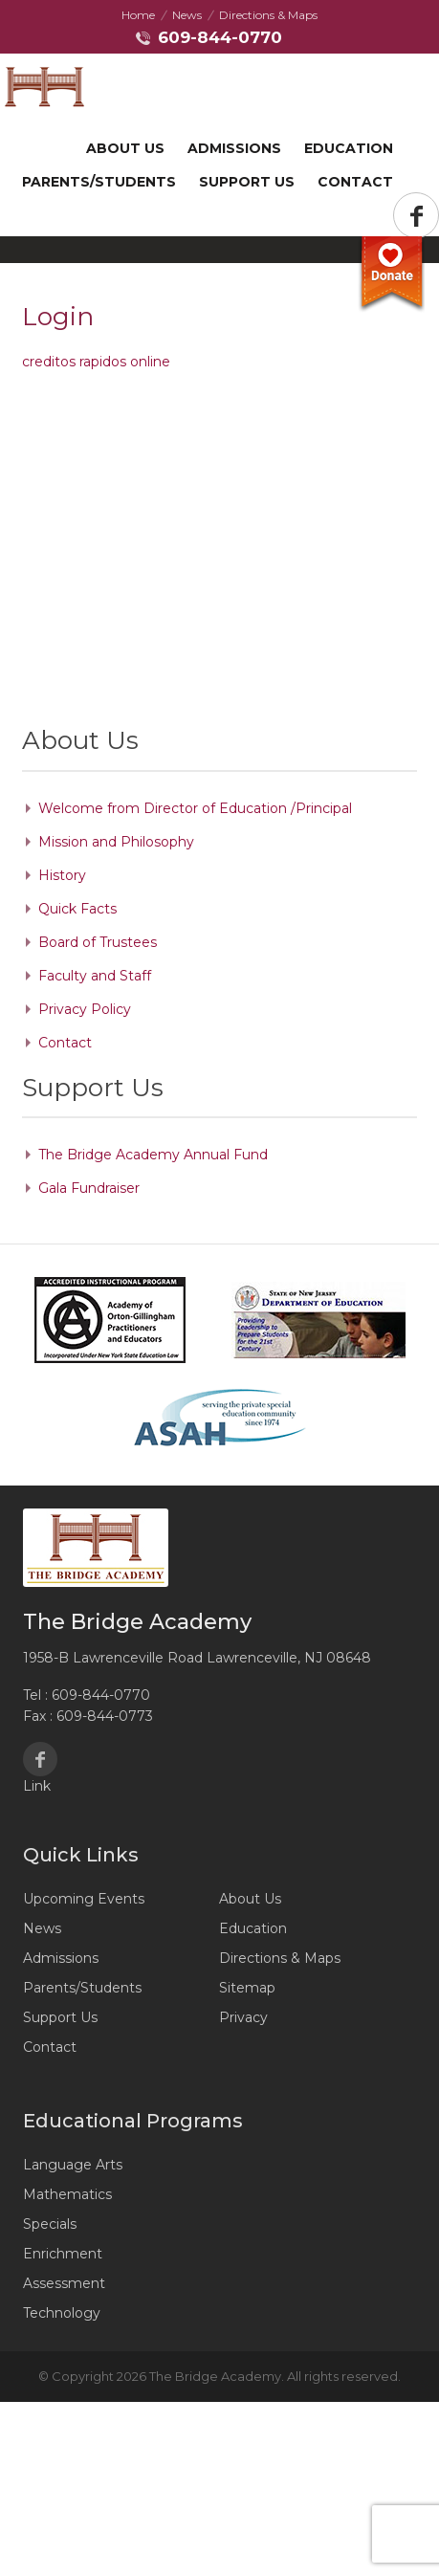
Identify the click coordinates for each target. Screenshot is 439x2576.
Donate (391, 274)
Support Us (60, 2017)
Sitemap (247, 1987)
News (187, 15)
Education (348, 148)
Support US (247, 181)
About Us (125, 148)
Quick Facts (77, 908)
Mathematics (67, 2194)
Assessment (64, 2283)
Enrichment (62, 2253)
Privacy (243, 2017)
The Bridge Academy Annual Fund (153, 1154)
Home (138, 15)
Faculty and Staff (94, 975)
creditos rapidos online (96, 361)
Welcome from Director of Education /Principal (195, 808)
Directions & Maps (268, 15)
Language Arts (72, 2164)
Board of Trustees (97, 942)
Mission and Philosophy (116, 841)
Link (37, 1785)
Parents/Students (99, 181)
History (62, 875)
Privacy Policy (84, 1009)
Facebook (40, 1759)
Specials (50, 2224)
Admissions (234, 148)
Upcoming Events (83, 1898)
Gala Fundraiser (89, 1188)
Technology (61, 2313)
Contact (355, 181)
